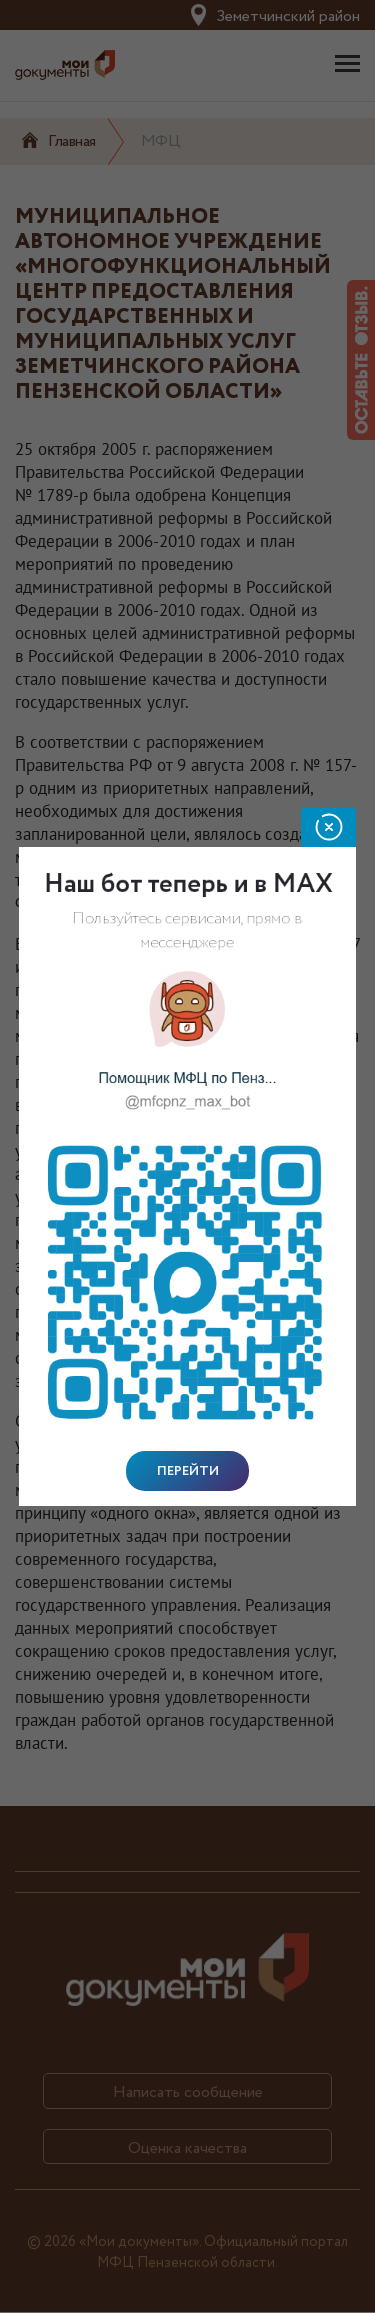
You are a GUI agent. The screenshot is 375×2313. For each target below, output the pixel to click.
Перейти (188, 1471)
